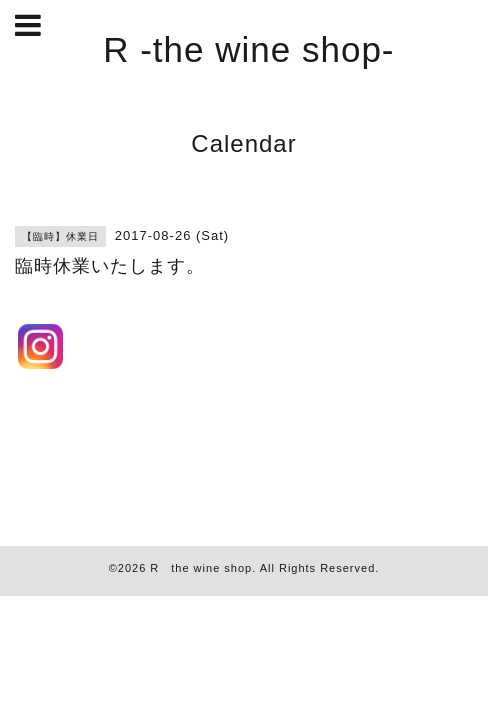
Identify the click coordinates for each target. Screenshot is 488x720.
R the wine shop (201, 568)
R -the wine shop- (248, 49)
